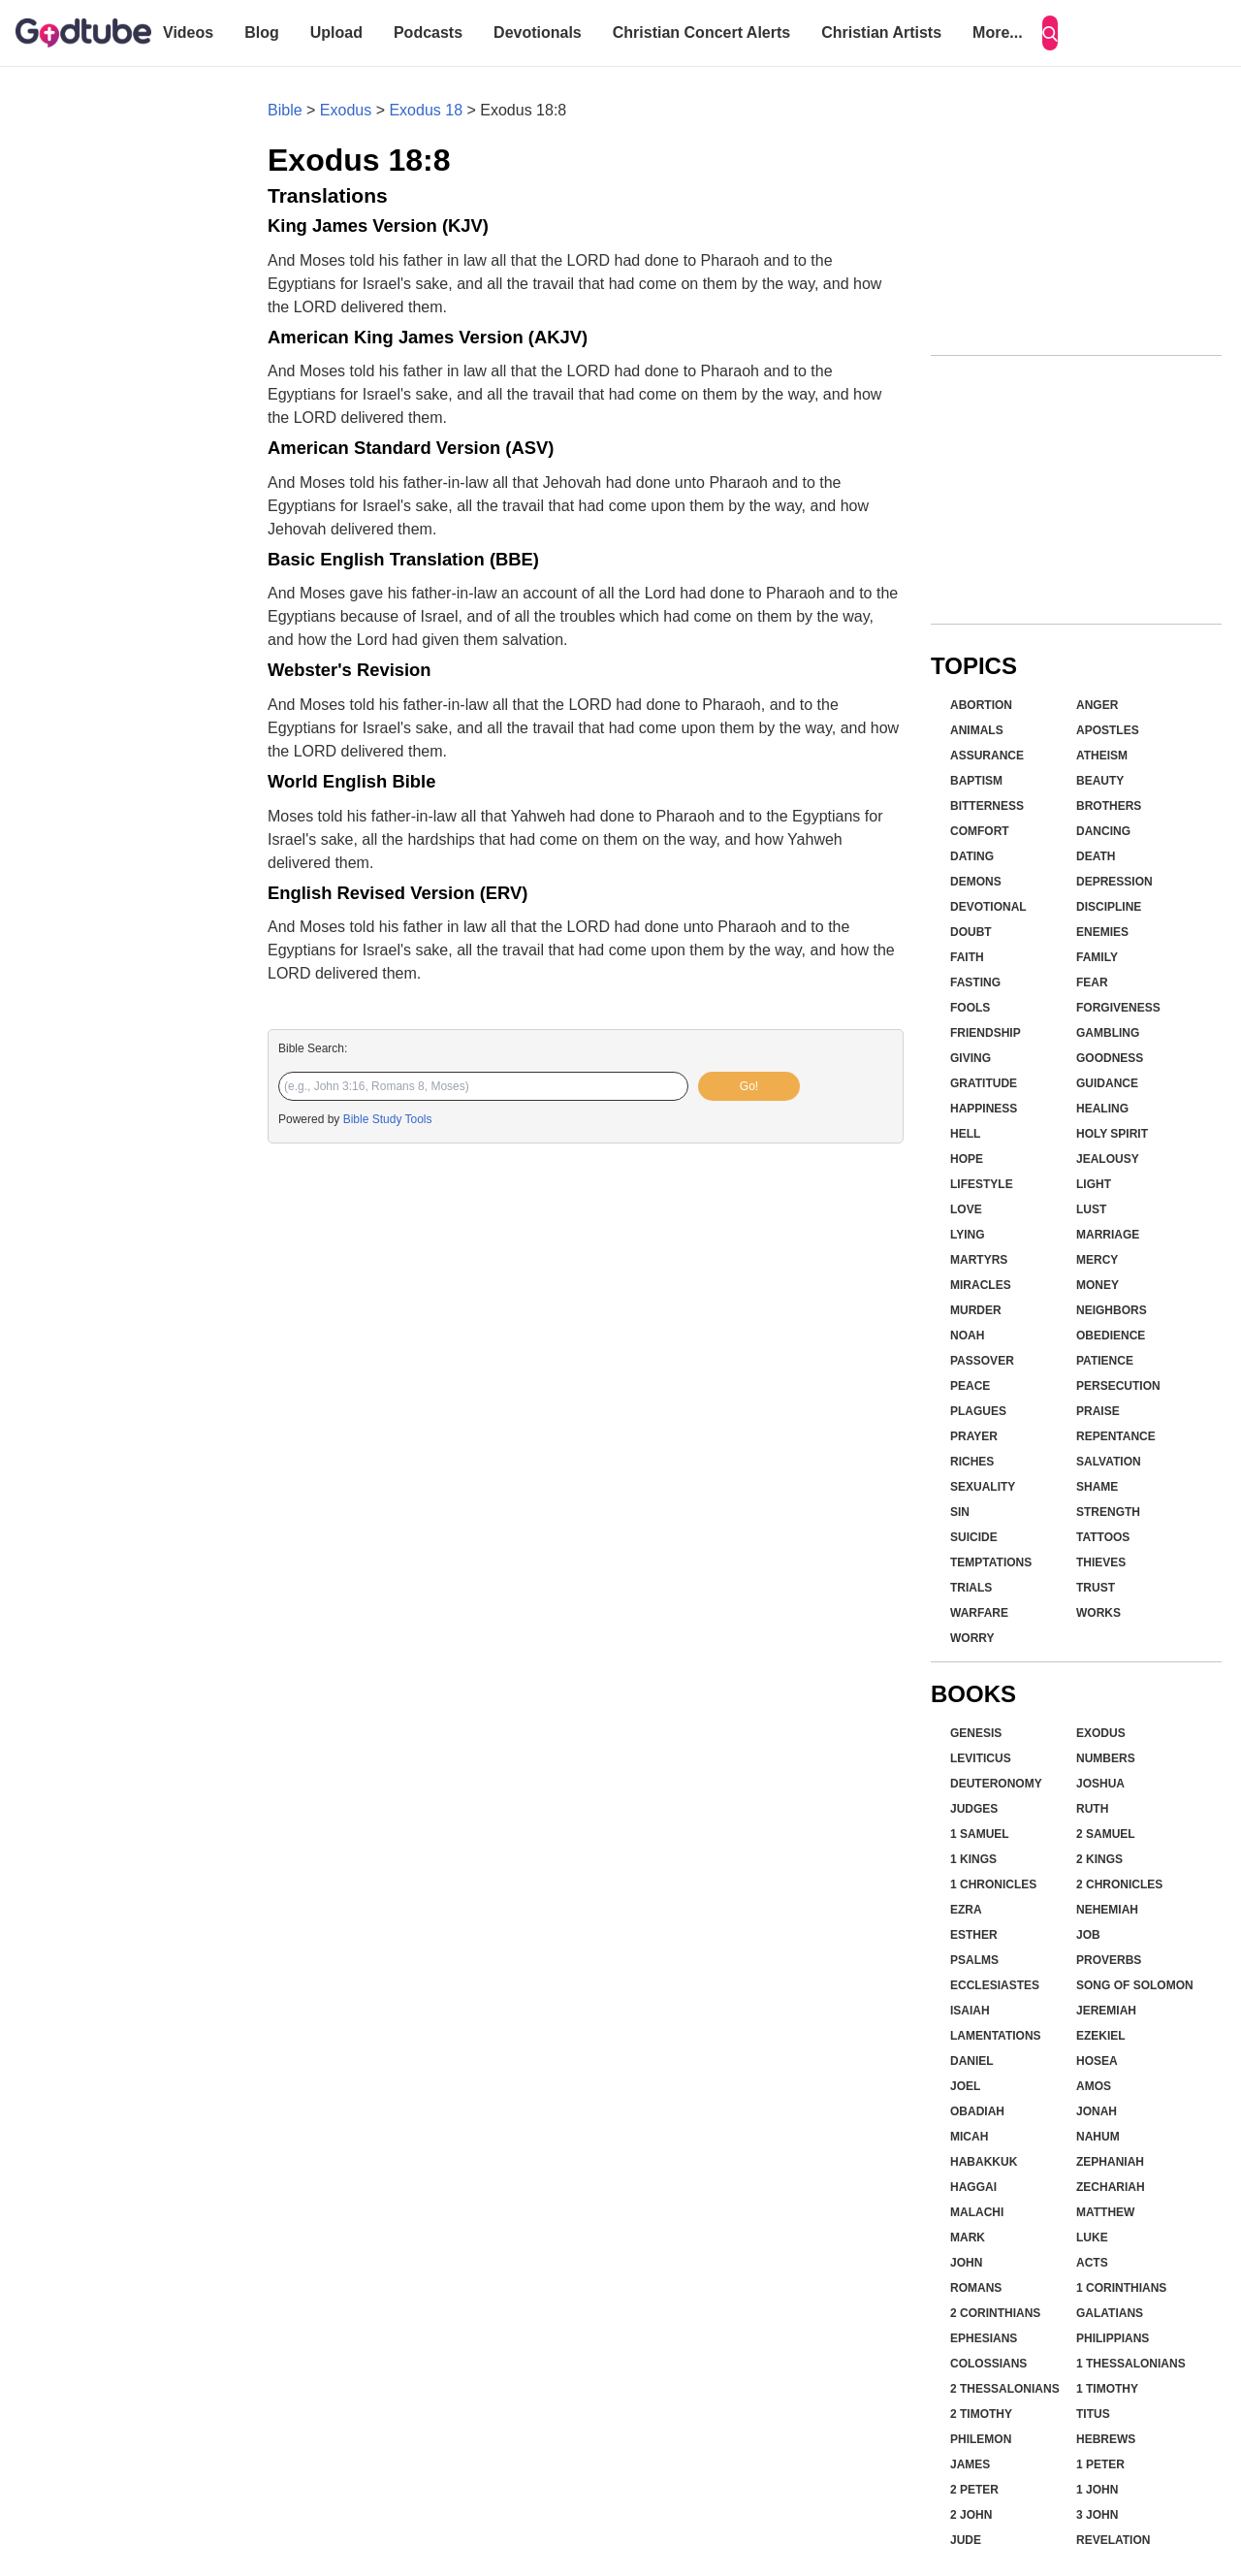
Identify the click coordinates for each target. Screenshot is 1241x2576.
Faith (967, 957)
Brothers (1108, 806)
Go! (749, 1086)
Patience (1104, 1361)
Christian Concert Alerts (701, 32)
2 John (971, 2515)
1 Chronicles (993, 1884)
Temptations (991, 1562)
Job (1088, 1935)
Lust (1091, 1209)
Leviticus (980, 1758)
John (966, 2263)
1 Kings (973, 1859)
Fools (970, 1007)
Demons (976, 881)
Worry (972, 1638)
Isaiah (970, 2010)
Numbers (1105, 1758)
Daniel (972, 2061)
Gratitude (983, 1083)
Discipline (1108, 907)
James (970, 2464)
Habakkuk (983, 2162)
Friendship (985, 1033)
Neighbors (1111, 1310)
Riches (972, 1461)
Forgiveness (1118, 1007)
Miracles (980, 1285)
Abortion (981, 705)
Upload (336, 32)
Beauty (1100, 781)
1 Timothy (1107, 2389)
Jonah (1096, 2111)
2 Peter (974, 2489)
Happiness (983, 1108)
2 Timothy (981, 2414)
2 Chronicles (1119, 1884)
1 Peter (1100, 2464)
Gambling (1107, 1033)
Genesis (976, 1733)
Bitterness (987, 806)
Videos (188, 32)
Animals (976, 730)
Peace (970, 1386)
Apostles (1107, 730)
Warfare (979, 1613)
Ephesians (983, 2338)
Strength (1108, 1512)
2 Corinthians (995, 2313)
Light (1093, 1184)
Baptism (976, 781)
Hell (965, 1134)
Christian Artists (881, 32)
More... (997, 32)
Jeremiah (1106, 2010)
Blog (261, 32)
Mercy (1097, 1260)
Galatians (1109, 2313)
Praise (1098, 1411)
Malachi (976, 2212)
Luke (1092, 2237)
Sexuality (982, 1487)
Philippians (1112, 2338)
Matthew (1105, 2212)
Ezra (966, 1909)
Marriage (1107, 1234)
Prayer (974, 1436)
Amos (1093, 2086)
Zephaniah (1110, 2162)
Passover (982, 1361)
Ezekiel (1101, 2036)
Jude (965, 2540)
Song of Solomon (1134, 1985)
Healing (1102, 1108)
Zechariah (1110, 2187)
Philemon (980, 2439)
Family (1097, 957)
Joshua (1100, 1783)
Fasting (975, 982)
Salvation (1108, 1461)
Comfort (979, 831)
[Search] (1050, 33)
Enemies (1102, 932)
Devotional (988, 907)
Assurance (987, 755)
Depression (1114, 881)
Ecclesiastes (994, 1985)
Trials (971, 1587)
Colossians (988, 2363)
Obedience (1110, 1335)
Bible (285, 110)
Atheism (1102, 755)
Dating (972, 856)
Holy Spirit (1112, 1134)
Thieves (1101, 1562)
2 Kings (1099, 1859)
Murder (976, 1310)
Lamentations (995, 2036)
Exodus (345, 110)
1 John (1097, 2489)
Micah (969, 2136)
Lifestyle (981, 1184)
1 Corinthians (1121, 2288)
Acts (1092, 2263)
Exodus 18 (425, 110)
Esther (974, 1935)
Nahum (1098, 2136)
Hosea (1097, 2061)
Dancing (1103, 831)
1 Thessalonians (1131, 2363)
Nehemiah (1107, 1909)
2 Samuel (1105, 1834)
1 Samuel (979, 1834)
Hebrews (1105, 2439)
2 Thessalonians (1005, 2389)
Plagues (978, 1411)
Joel (965, 2086)
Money (1097, 1285)
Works (1098, 1613)
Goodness (1109, 1058)
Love (966, 1209)
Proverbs (1108, 1960)
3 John (1097, 2515)
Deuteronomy (996, 1783)
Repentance (1116, 1436)
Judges (974, 1809)
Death (1095, 856)
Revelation (1113, 2540)
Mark (967, 2237)
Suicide (974, 1537)
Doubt (971, 932)
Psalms (974, 1960)
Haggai (973, 2187)
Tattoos (1103, 1537)
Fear (1092, 982)
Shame (1097, 1487)
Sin (960, 1512)
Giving (970, 1058)
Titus (1093, 2414)
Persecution (1118, 1386)
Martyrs (978, 1260)
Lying (967, 1234)
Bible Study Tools (387, 1119)
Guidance (1107, 1083)
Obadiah (977, 2111)
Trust (1095, 1587)
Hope (966, 1159)
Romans (976, 2288)
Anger (1097, 705)
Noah (967, 1335)
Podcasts (428, 32)
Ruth (1092, 1809)
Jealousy (1107, 1159)
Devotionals (537, 32)
